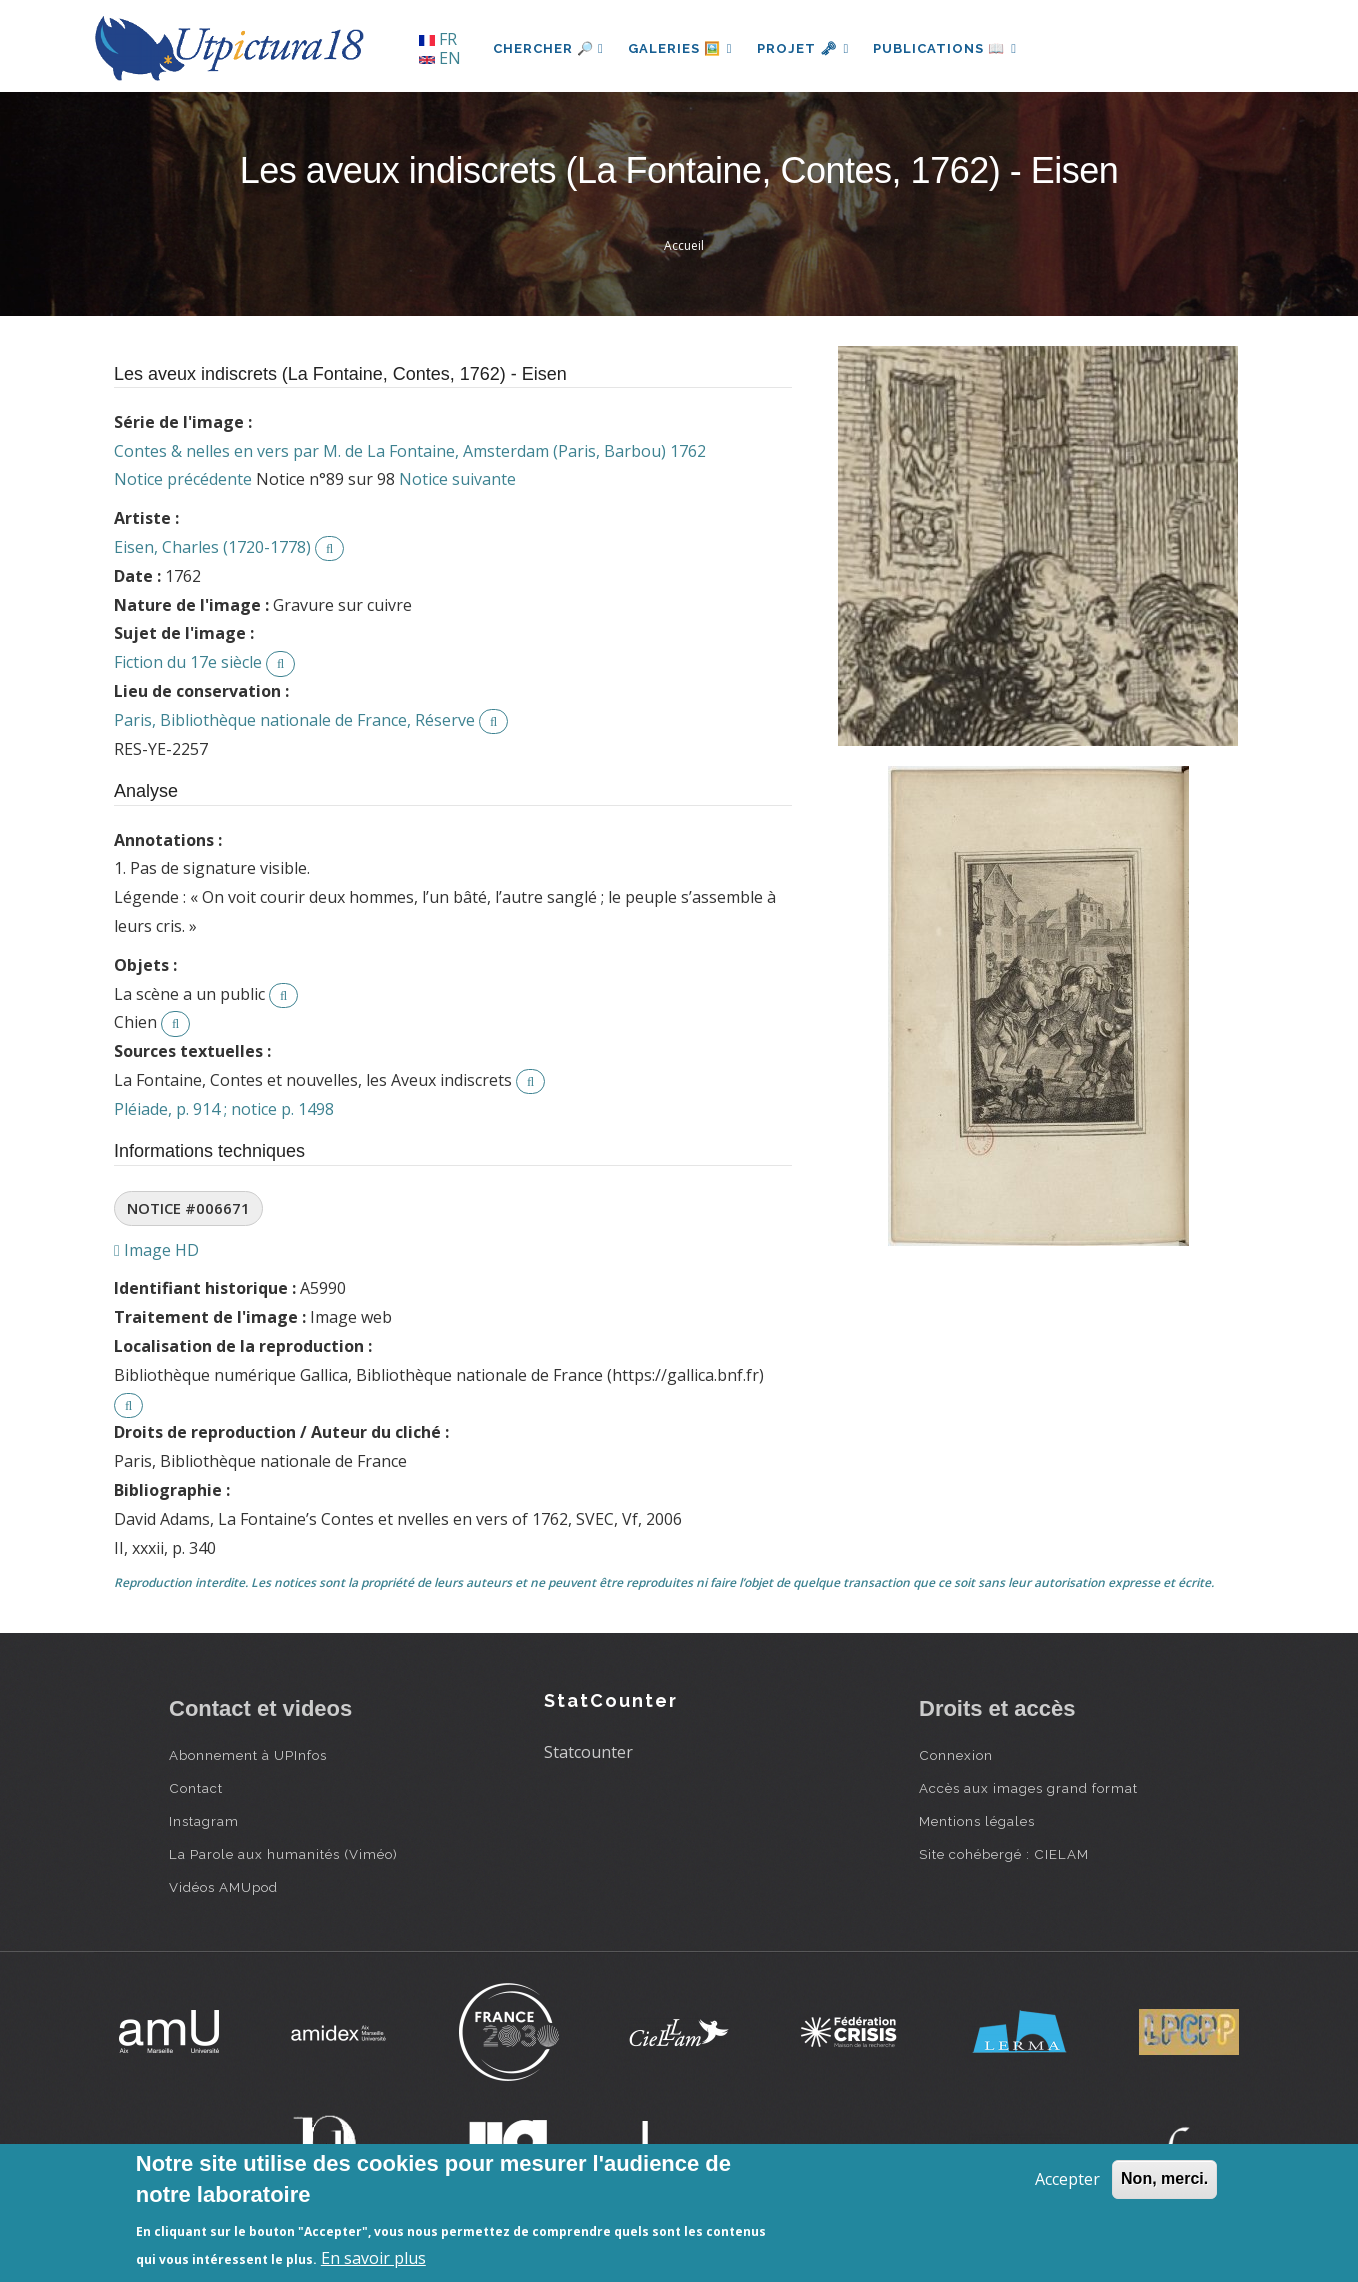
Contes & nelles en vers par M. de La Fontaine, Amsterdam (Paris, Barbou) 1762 (410, 451)
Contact (196, 1788)
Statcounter (588, 1752)
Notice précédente (183, 479)
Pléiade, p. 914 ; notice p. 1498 (224, 1109)
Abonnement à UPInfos (248, 1755)
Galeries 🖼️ (680, 48)
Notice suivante (457, 479)
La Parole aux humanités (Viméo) (283, 1854)
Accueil (684, 245)
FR (438, 39)
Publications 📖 (945, 48)
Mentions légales (977, 1821)
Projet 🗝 (803, 48)
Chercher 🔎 (548, 48)
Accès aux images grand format (1028, 1788)
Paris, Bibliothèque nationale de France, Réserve (294, 720)
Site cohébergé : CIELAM (1004, 1854)
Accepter (1067, 2179)
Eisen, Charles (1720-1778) (212, 547)
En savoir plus (373, 2258)
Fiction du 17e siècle (188, 662)
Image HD (156, 1250)
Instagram (204, 1821)
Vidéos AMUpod (223, 1887)
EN (440, 58)
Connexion (956, 1755)
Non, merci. (1164, 2178)
